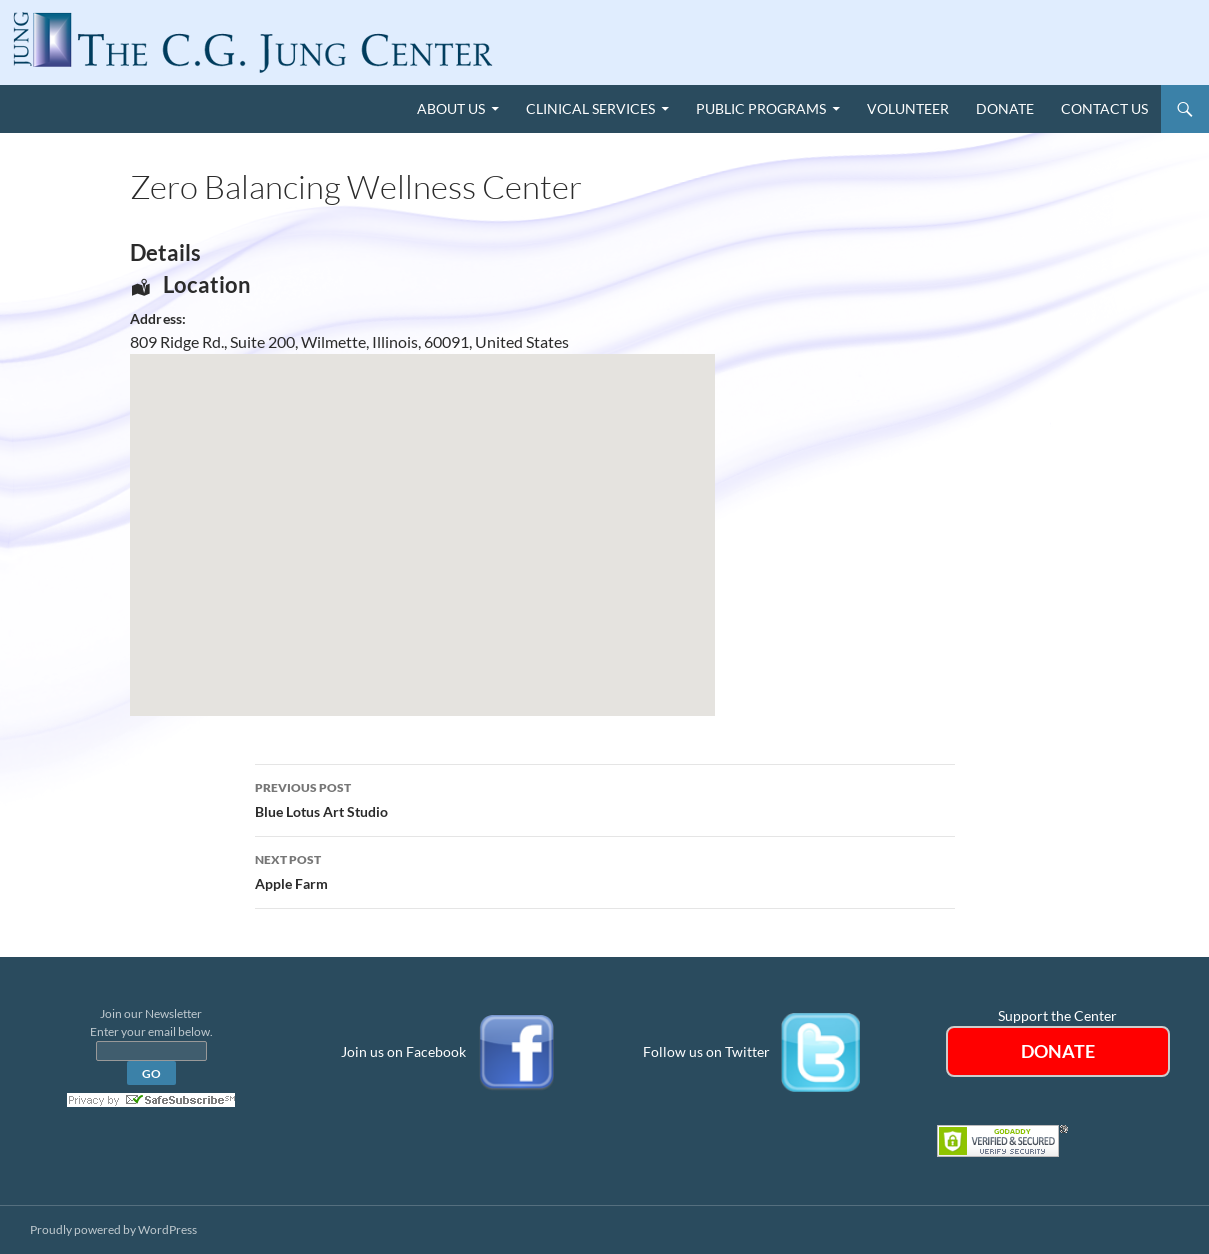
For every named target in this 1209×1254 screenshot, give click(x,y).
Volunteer (908, 108)
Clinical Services (590, 108)
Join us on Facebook (403, 1051)
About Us (451, 108)
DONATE (1058, 1051)
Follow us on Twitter (706, 1051)
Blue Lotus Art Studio (605, 798)
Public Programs (761, 108)
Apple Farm (605, 870)
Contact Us (1104, 108)
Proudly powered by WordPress (113, 1229)
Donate (1005, 108)
